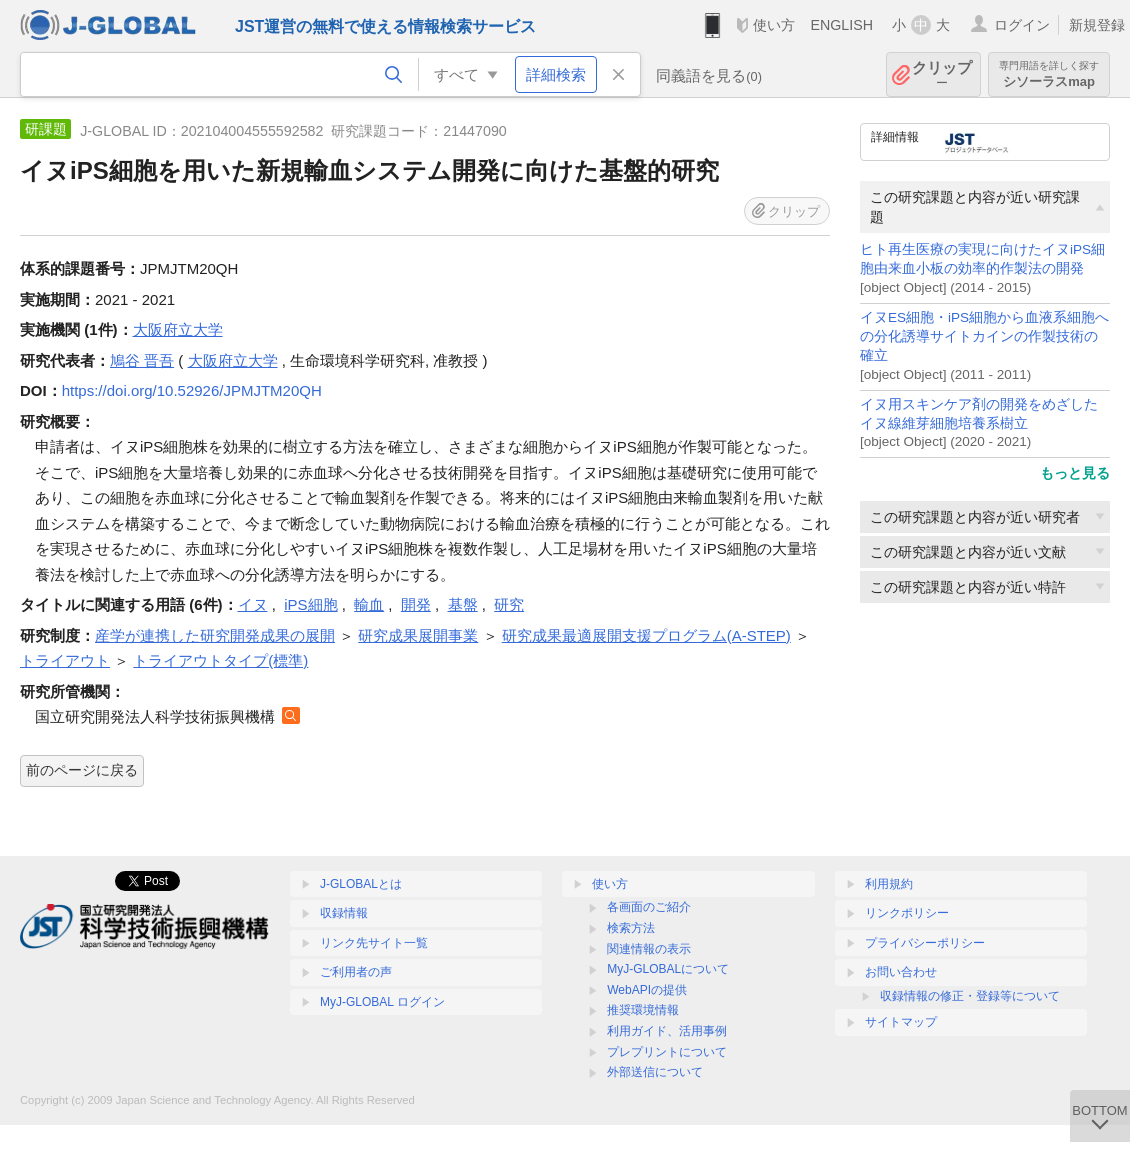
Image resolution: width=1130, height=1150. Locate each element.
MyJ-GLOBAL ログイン (382, 1002)
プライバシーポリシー (925, 943)
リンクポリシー (907, 913)
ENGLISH (841, 25)
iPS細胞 (310, 604)
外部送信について (655, 1072)
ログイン (1022, 25)
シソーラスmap (1049, 74)
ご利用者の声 (356, 972)
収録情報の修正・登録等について (970, 996)
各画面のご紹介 (649, 907)
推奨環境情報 (643, 1010)
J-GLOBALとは (361, 884)
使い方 (774, 25)
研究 (509, 604)
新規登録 (1097, 25)
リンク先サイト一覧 (374, 943)
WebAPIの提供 (647, 990)
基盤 (463, 604)
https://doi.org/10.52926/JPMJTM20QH (192, 390)
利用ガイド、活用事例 (667, 1031)
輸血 (369, 604)
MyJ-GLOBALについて (668, 969)
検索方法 (631, 928)
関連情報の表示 (649, 949)
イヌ (253, 604)
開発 (416, 604)
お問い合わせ (901, 972)
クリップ (942, 74)
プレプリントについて (667, 1052)
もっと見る (1075, 473)
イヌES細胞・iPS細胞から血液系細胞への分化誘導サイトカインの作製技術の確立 (984, 336)
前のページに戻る (82, 770)
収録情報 (344, 913)
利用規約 (889, 884)
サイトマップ (901, 1022)
